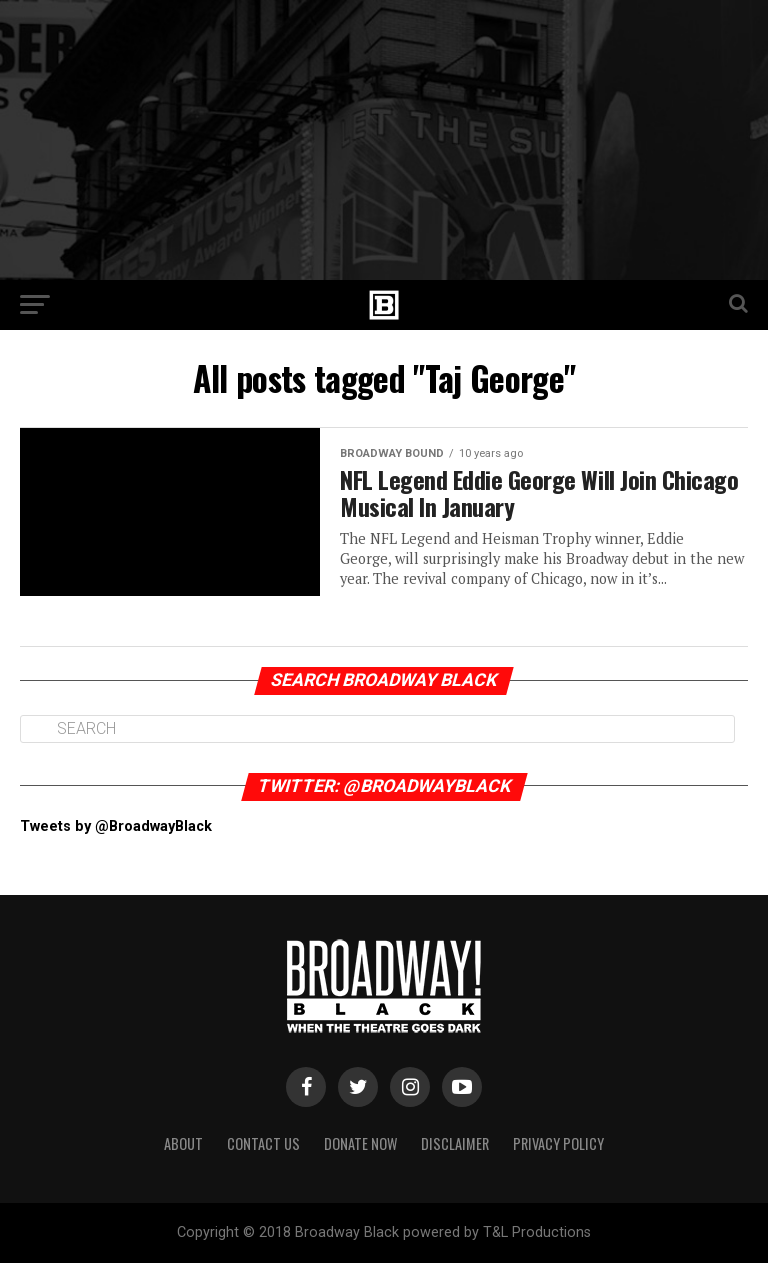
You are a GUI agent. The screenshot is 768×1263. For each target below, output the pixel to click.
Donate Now (360, 1142)
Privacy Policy (558, 1142)
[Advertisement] (384, 140)
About (183, 1142)
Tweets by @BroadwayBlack (116, 826)
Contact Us (263, 1142)
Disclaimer (455, 1142)
